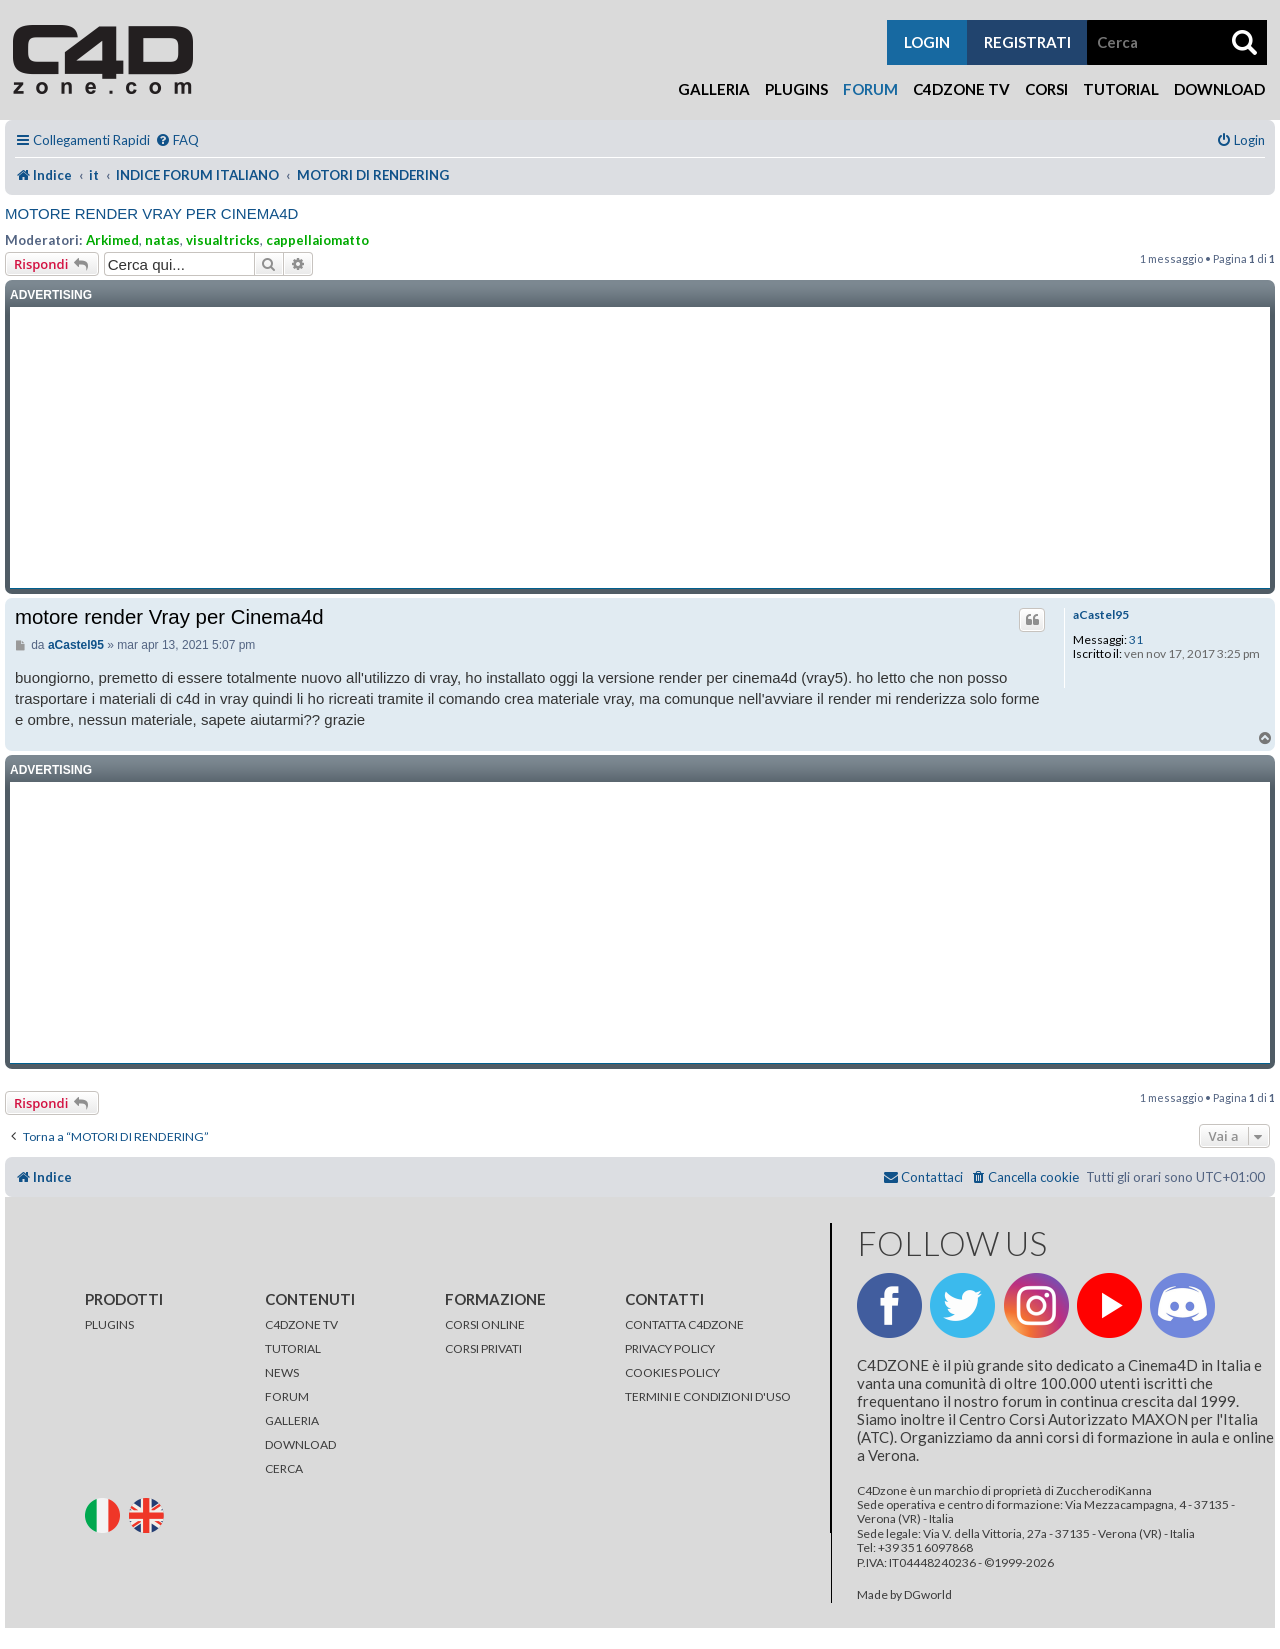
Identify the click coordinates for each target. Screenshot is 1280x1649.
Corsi (1046, 89)
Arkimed (112, 240)
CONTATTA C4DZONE (684, 1324)
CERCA (284, 1468)
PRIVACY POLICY (670, 1348)
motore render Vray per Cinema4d (151, 213)
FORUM (287, 1396)
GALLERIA (292, 1420)
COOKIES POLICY (672, 1372)
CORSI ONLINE (485, 1324)
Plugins (796, 89)
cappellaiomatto (317, 240)
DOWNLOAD (300, 1444)
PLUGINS (109, 1324)
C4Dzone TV (961, 89)
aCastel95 (1101, 615)
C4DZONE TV (301, 1324)
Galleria (714, 89)
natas (162, 240)
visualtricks (223, 240)
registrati (1027, 42)
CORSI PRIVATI (483, 1348)
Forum (870, 89)
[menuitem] (177, 140)
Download (1219, 89)
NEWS (282, 1372)
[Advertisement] (640, 448)
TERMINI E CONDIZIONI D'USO (708, 1396)
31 (1136, 640)
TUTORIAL (293, 1348)
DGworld (928, 1595)
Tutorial (1121, 89)
